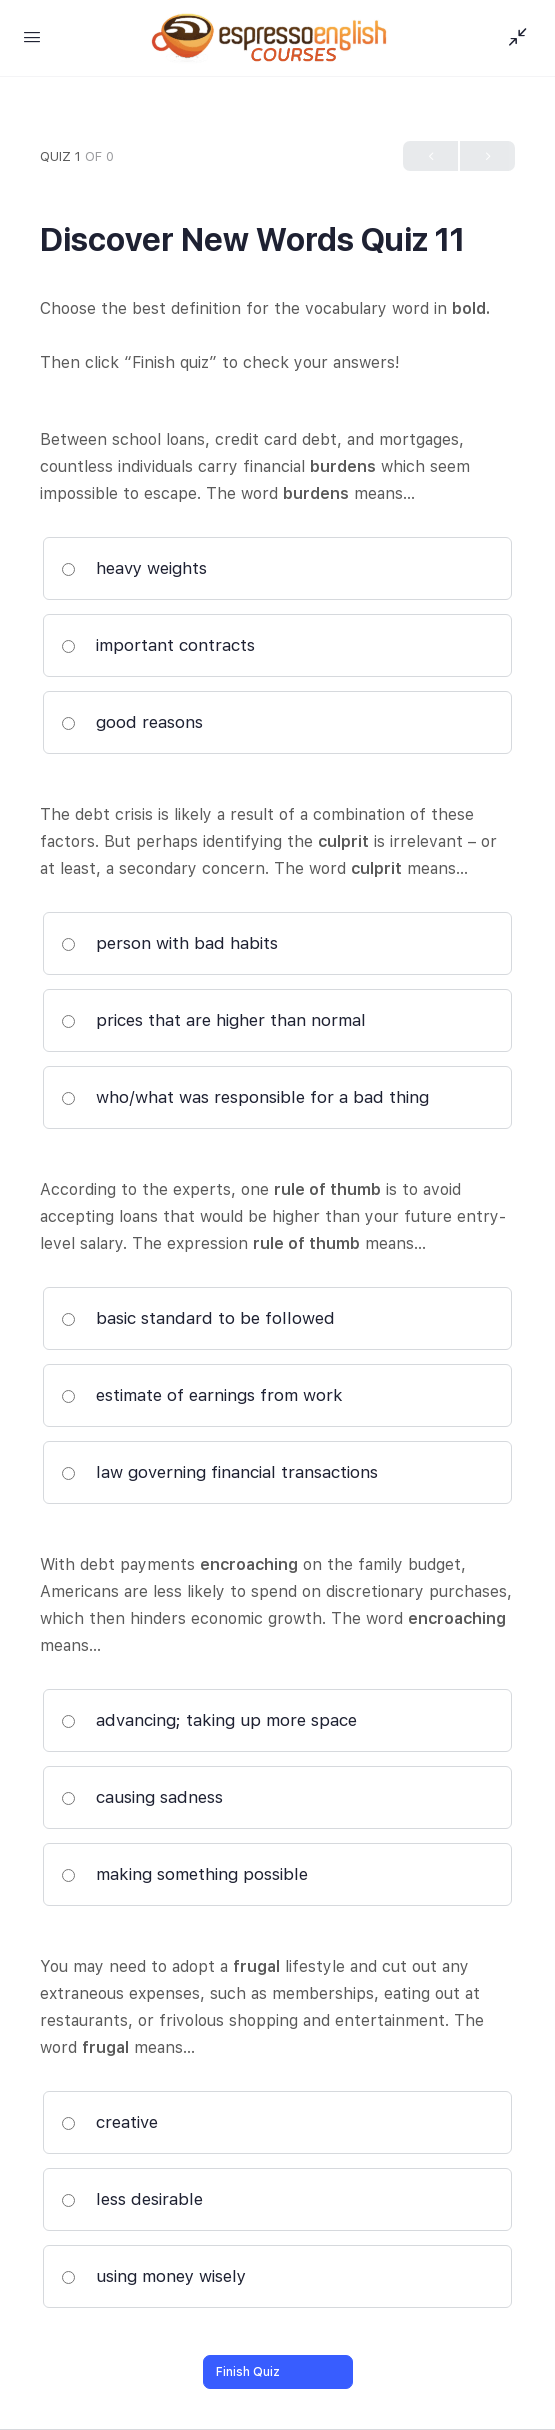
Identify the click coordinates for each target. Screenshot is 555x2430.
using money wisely (153, 2276)
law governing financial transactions (219, 1472)
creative (109, 2122)
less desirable (132, 2199)
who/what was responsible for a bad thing (245, 1097)
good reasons (132, 722)
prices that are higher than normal (213, 1020)
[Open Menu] (32, 36)
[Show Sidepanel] (513, 38)
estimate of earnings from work (202, 1395)
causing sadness (142, 1797)
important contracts (158, 645)
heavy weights (134, 568)
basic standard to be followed (198, 1318)
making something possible (184, 1874)
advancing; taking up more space (209, 1720)
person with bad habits (169, 943)
